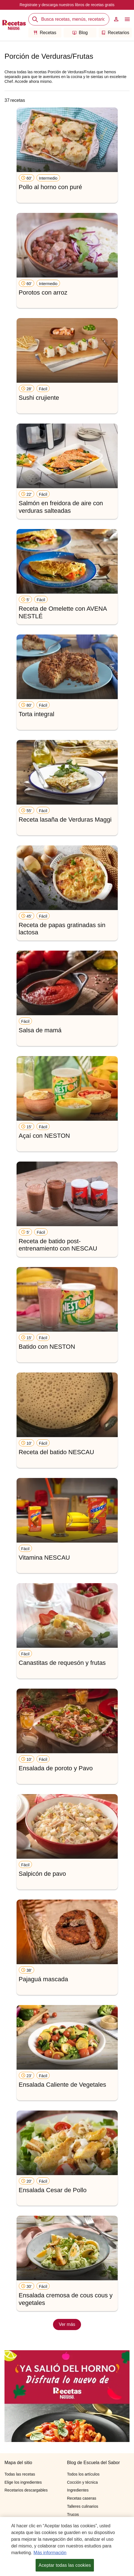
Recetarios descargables (26, 2490)
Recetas (44, 32)
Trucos (73, 2514)
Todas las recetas (19, 2474)
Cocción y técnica (82, 2482)
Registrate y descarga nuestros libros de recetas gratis (67, 5)
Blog (80, 32)
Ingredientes (78, 2490)
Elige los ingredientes (23, 2482)
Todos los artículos (83, 2474)
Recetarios (115, 32)
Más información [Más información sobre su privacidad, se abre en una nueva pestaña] (50, 2553)
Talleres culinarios (82, 2506)
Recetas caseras (81, 2498)
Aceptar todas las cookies (65, 2566)
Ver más (67, 2324)
